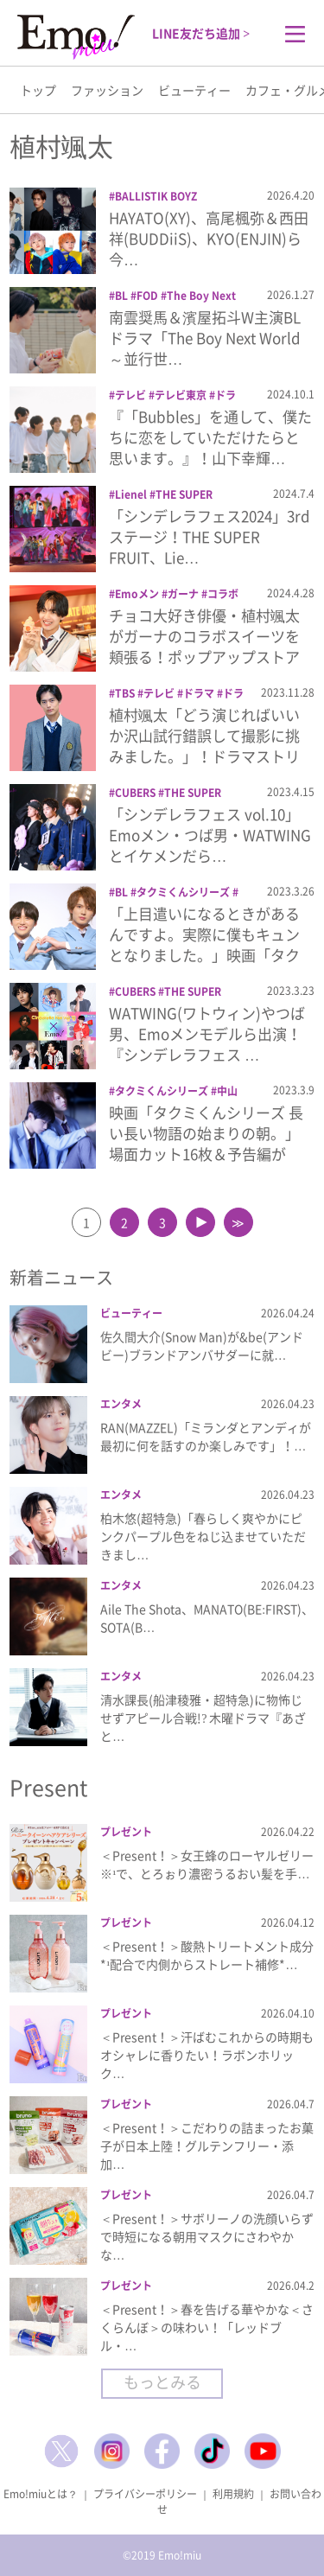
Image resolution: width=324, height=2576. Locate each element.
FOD (147, 295)
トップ (38, 90)
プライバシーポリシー (145, 2494)
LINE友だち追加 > (201, 32)
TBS (125, 693)
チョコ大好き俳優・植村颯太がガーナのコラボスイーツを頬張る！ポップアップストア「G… (204, 645)
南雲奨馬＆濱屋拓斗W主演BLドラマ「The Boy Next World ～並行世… (205, 337)
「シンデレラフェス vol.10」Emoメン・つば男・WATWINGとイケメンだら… (210, 834)
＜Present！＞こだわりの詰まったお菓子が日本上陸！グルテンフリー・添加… (207, 2145)
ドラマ (198, 693)
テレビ (130, 395)
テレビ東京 (180, 395)
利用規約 (233, 2494)
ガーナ (183, 594)
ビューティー (194, 90)
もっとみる (162, 2382)
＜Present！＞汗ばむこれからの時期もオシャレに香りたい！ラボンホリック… (207, 2055)
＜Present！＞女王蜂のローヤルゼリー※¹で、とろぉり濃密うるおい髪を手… (207, 1864)
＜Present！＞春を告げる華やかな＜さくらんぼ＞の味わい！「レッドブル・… (207, 2327)
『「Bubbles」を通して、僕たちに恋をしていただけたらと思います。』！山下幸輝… (210, 437)
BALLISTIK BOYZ (156, 196)
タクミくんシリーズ (183, 892)
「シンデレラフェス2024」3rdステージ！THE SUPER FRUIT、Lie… (209, 536)
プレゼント (126, 1832)
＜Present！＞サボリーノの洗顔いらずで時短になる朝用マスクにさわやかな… (207, 2236)
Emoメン (137, 594)
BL (121, 295)
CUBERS (135, 792)
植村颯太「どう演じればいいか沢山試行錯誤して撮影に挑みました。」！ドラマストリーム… (204, 745)
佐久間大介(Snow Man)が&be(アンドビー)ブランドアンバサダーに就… (201, 1345)
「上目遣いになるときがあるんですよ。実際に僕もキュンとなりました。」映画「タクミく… (204, 943)
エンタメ (121, 1404)
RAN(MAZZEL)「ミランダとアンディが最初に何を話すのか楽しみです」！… (205, 1436)
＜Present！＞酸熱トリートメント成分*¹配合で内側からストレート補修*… (207, 1955)
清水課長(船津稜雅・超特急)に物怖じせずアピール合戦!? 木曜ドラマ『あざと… (203, 1717)
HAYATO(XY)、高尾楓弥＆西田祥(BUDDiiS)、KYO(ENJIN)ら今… (208, 238)
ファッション (107, 90)
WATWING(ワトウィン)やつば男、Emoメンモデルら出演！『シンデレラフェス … (207, 1033)
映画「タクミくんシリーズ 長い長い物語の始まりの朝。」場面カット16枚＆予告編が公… (206, 1142)
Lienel (131, 494)
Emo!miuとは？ (40, 2494)
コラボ (222, 594)
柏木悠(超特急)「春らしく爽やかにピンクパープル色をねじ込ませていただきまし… (203, 1536)
